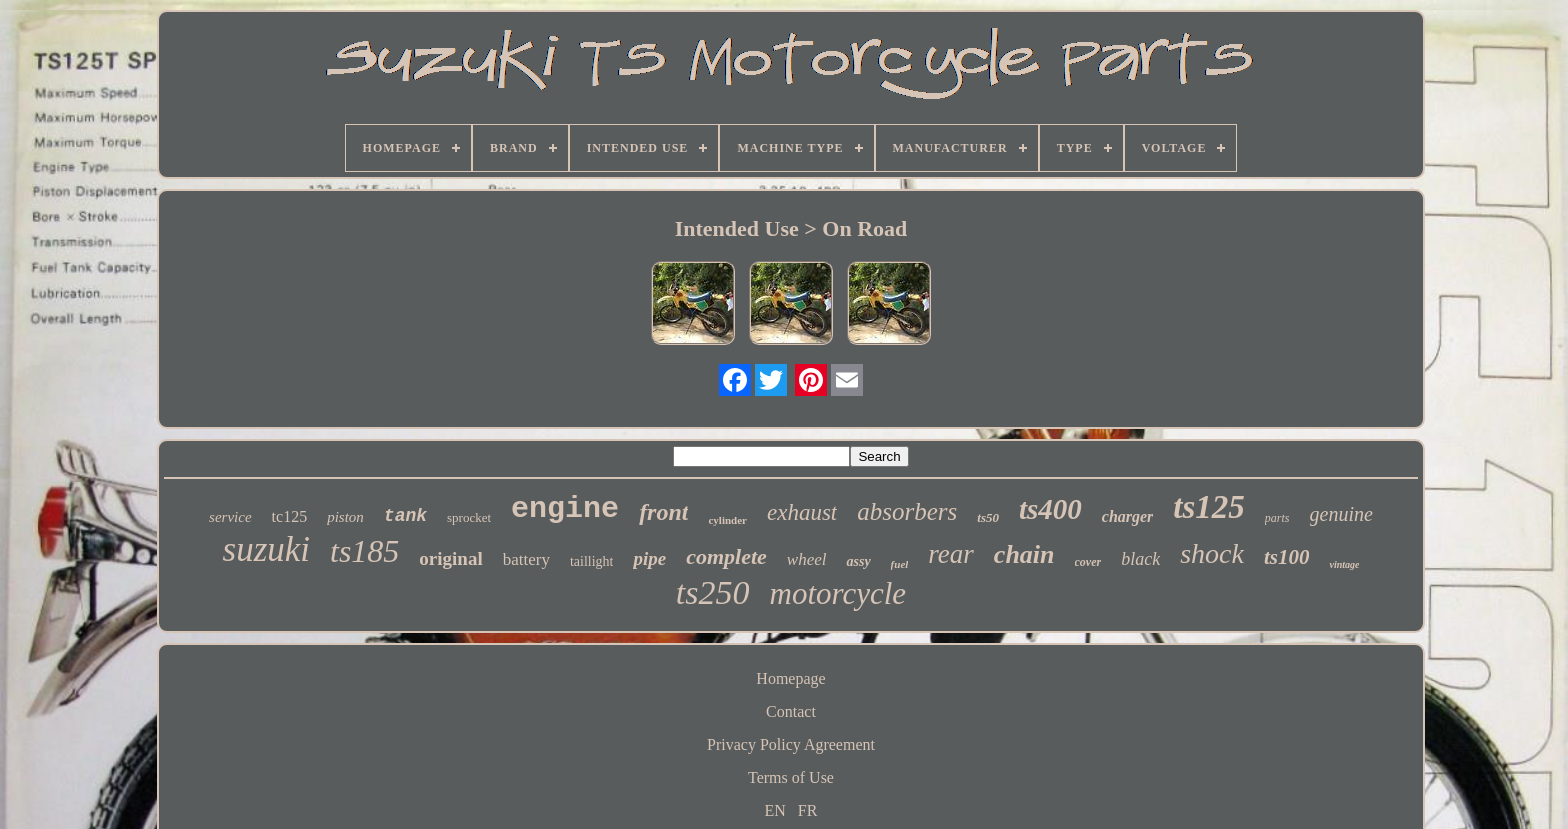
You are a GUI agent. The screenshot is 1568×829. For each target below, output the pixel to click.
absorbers (907, 511)
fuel (900, 564)
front (663, 512)
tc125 (290, 516)
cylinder (727, 520)
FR (808, 810)
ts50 (988, 517)
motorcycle (838, 593)
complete (726, 556)
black (1140, 559)
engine (565, 509)
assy (858, 561)
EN (775, 810)
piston (345, 517)
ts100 (1287, 557)
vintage (1344, 564)
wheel (807, 559)
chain (1024, 554)
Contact (791, 711)
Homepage (790, 678)
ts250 (713, 592)
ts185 (364, 551)
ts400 (1050, 509)
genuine (1341, 514)
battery (526, 559)
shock (1212, 553)
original (450, 558)
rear (951, 554)
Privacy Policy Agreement (791, 744)
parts (1277, 518)
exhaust (802, 512)
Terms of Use (791, 777)
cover (1088, 562)
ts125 (1209, 507)
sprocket (469, 517)
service (230, 517)
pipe (649, 558)
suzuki (267, 549)
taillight (592, 561)
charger (1128, 516)
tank (405, 516)
